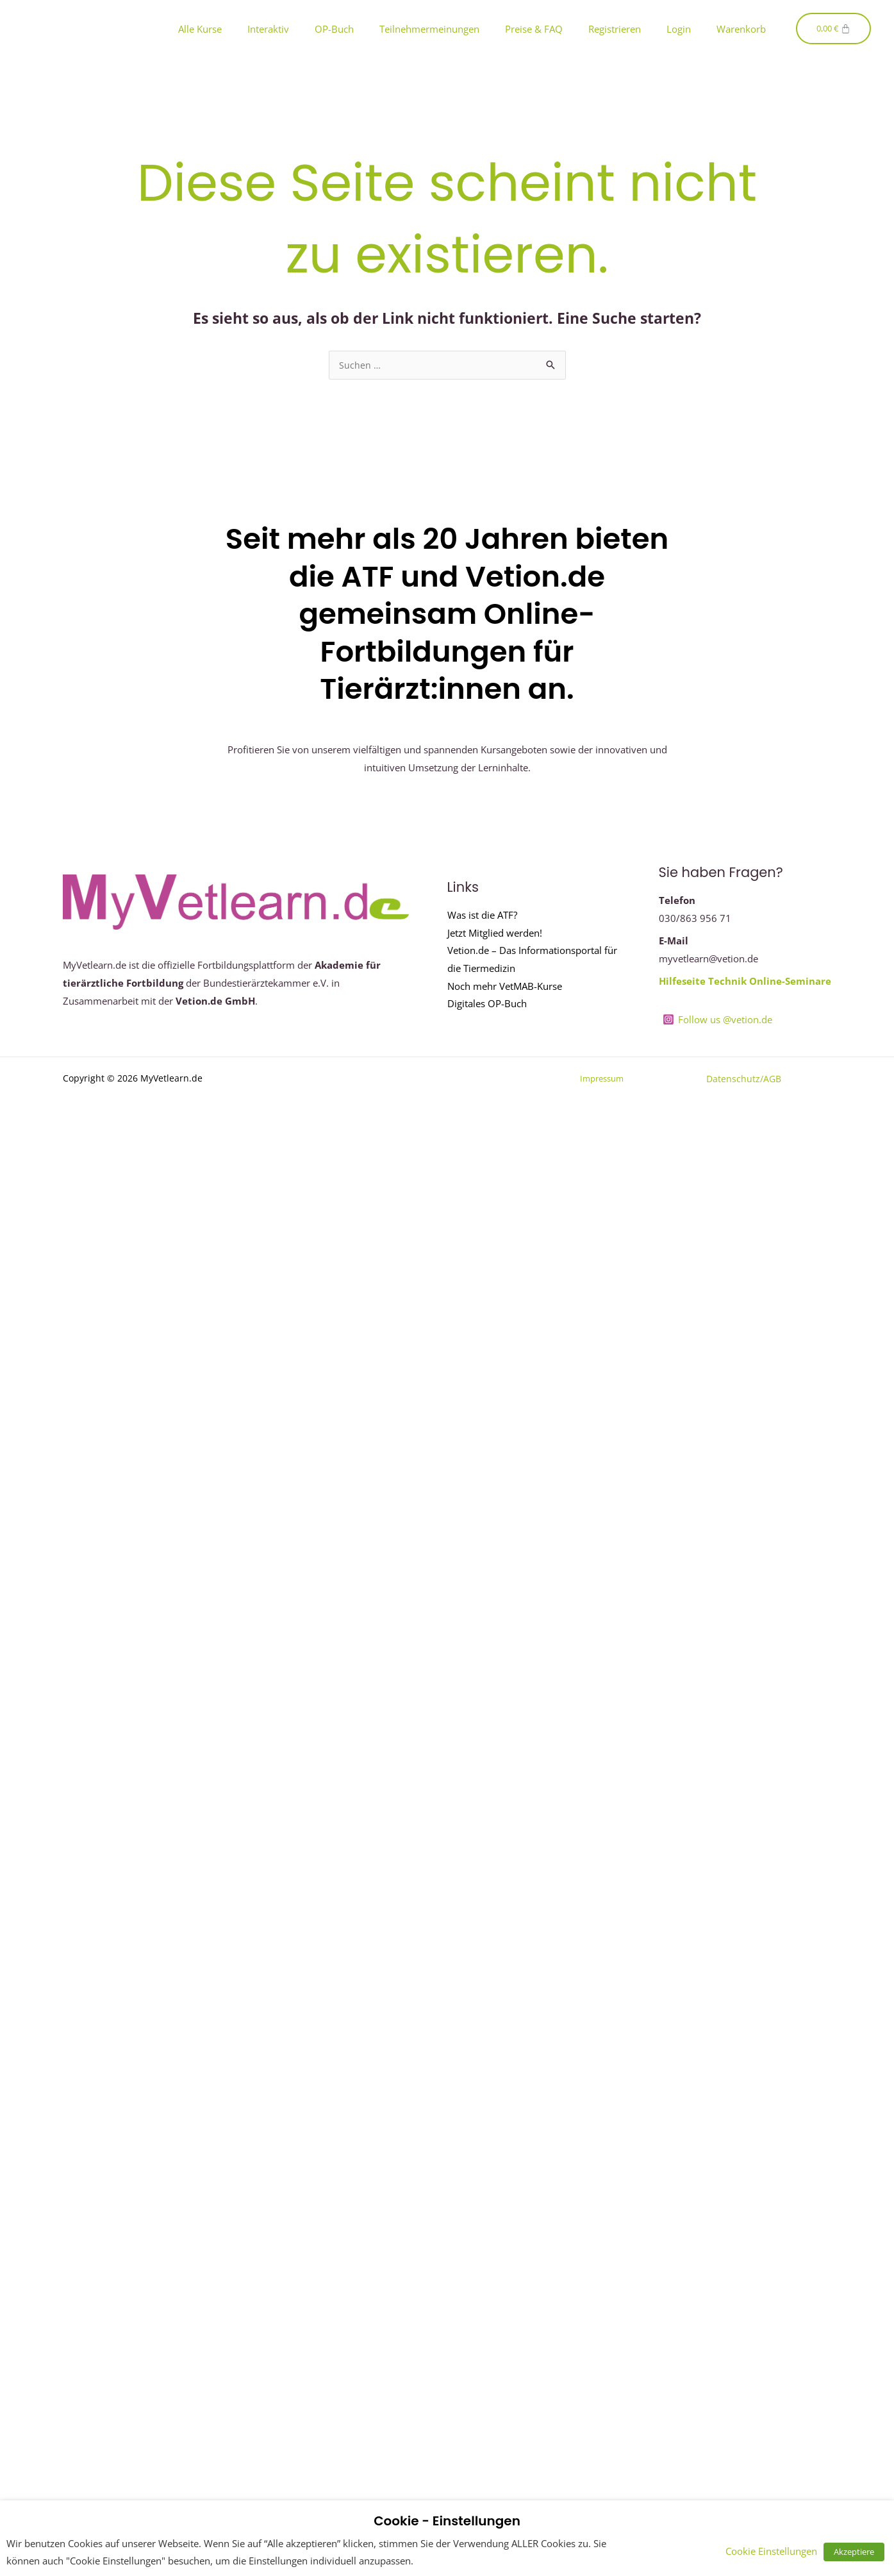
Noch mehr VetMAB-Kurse (504, 986)
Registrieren (614, 28)
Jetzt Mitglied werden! (494, 932)
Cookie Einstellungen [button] (778, 2551)
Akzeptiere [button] (857, 2551)
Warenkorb (741, 28)
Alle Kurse (200, 28)
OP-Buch (334, 28)
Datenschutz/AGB (743, 1079)
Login (678, 28)
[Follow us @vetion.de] (717, 1020)
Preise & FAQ (534, 28)
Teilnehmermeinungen (429, 28)
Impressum (599, 1079)
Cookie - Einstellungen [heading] (447, 2521)
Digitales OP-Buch (487, 1004)
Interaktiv (268, 28)
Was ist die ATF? (482, 914)
